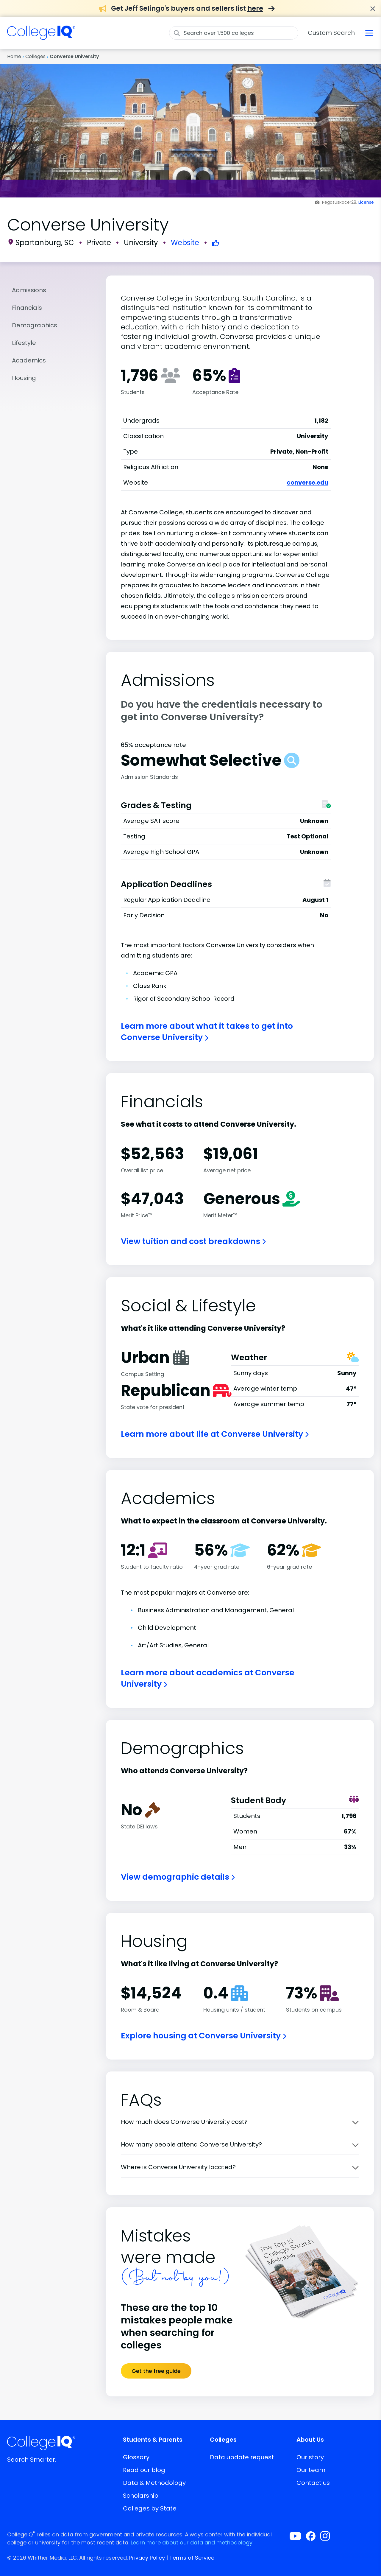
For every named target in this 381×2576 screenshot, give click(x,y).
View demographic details (178, 1876)
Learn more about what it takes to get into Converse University (207, 1031)
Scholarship (140, 2495)
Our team (310, 2470)
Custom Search (331, 33)
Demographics (34, 325)
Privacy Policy (147, 2557)
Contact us (313, 2483)
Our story (310, 2457)
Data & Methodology (154, 2483)
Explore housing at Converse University (203, 2035)
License (366, 202)
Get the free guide (156, 2371)
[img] (41, 36)
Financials (27, 307)
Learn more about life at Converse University (215, 1433)
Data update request (242, 2457)
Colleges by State (150, 2508)
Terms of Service (191, 2557)
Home (14, 56)
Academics (29, 360)
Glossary (136, 2457)
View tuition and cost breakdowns (193, 1241)
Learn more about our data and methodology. (192, 2542)
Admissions (29, 290)
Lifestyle (24, 343)
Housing (24, 378)
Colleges (35, 56)
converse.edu (307, 482)
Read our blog (144, 2470)
